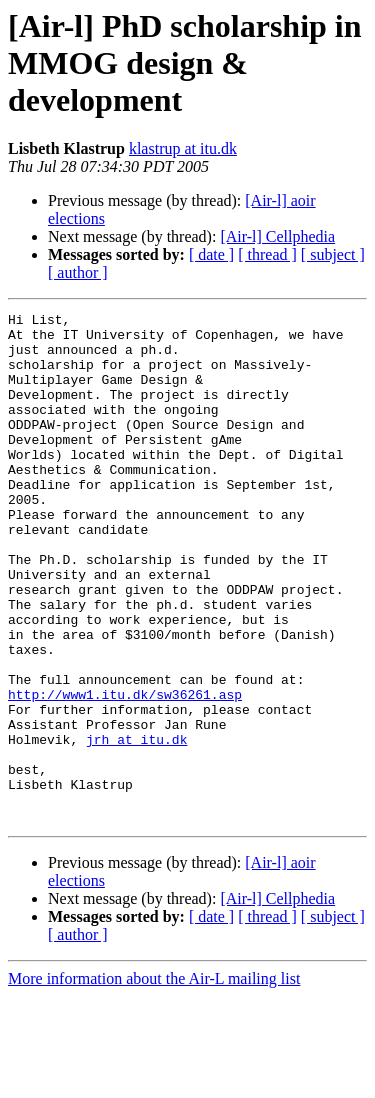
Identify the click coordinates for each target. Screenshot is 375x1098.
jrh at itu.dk (136, 826)
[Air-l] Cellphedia (277, 236)
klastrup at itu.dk (183, 148)
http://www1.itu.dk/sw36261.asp (125, 772)
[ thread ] (267, 254)
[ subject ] (333, 254)
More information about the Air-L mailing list (154, 1080)
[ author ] (78, 272)
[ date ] (211, 254)
